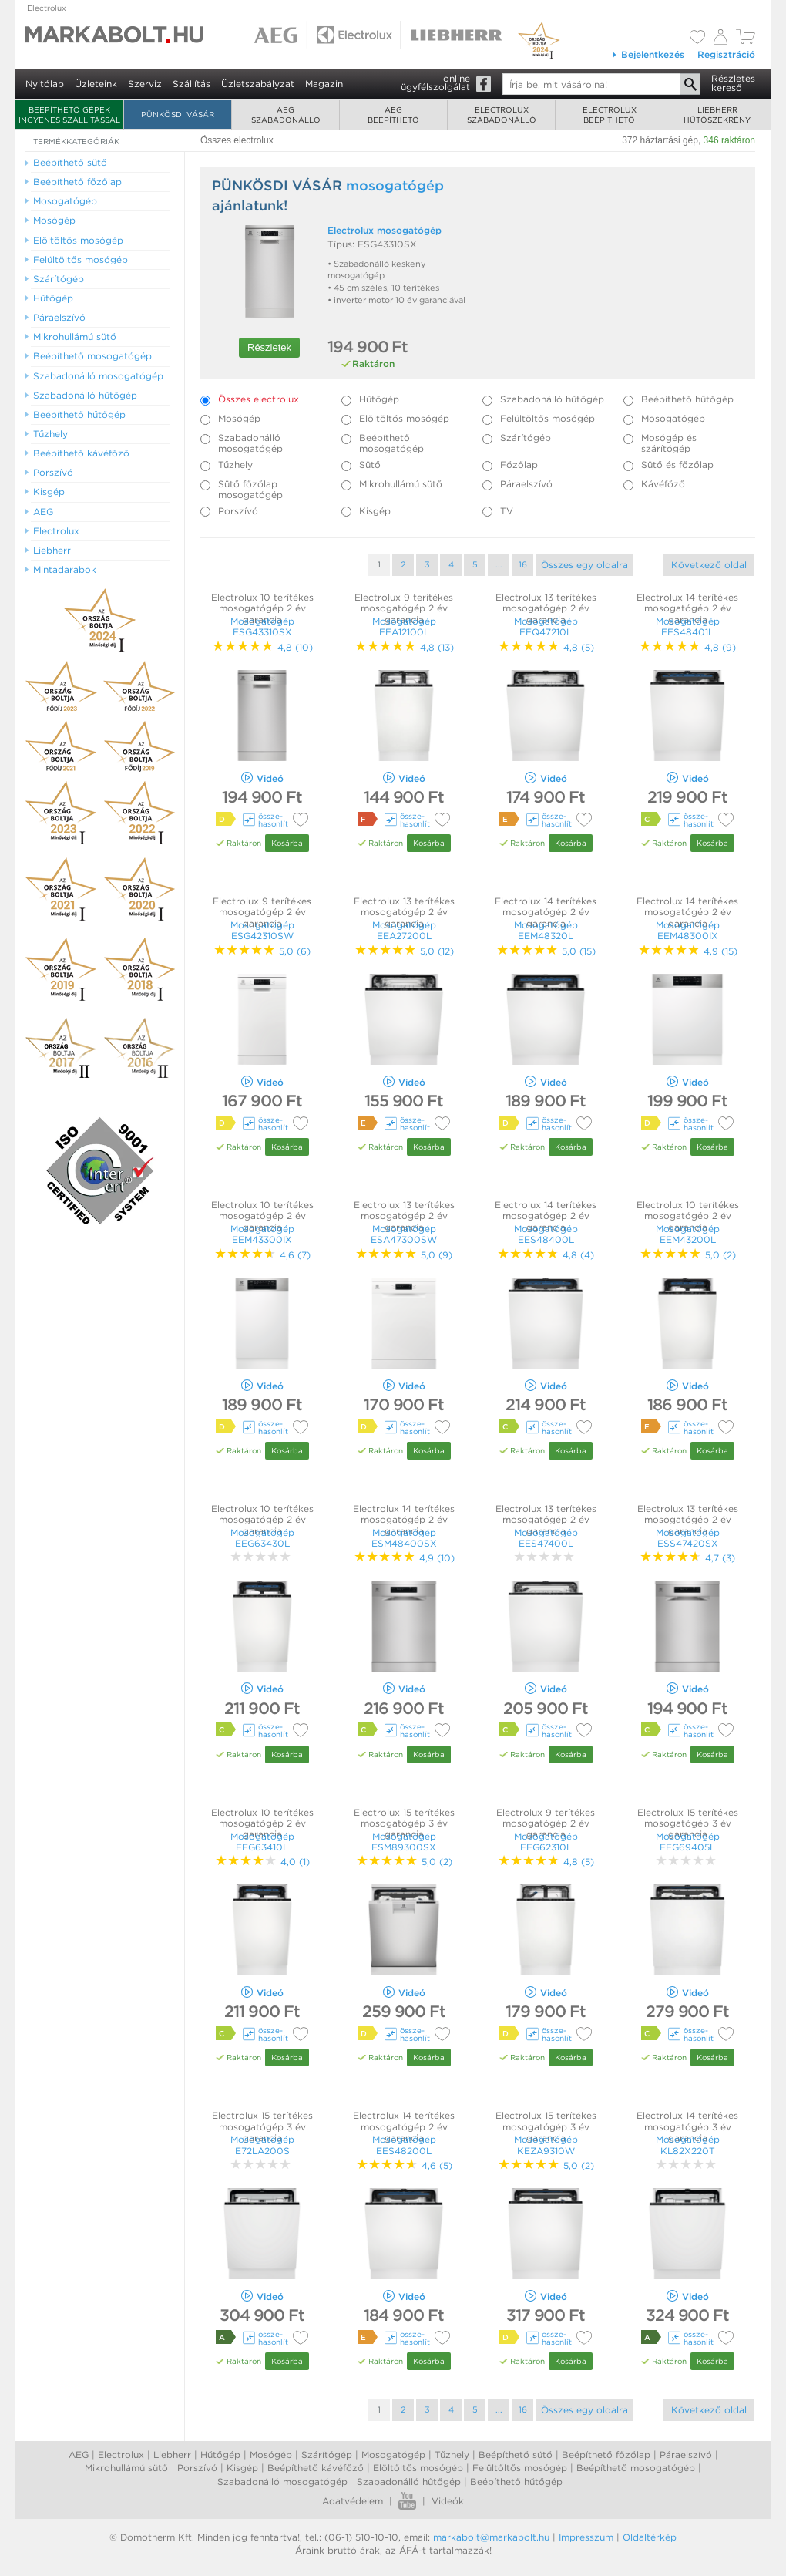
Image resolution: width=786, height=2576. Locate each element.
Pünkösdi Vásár (177, 114)
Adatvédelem (352, 2501)
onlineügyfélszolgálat (435, 82)
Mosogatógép (393, 2454)
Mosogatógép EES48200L (404, 2144)
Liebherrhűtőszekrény (717, 114)
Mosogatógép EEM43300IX (262, 1234)
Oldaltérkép (650, 2537)
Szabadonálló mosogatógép (282, 2481)
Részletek (269, 347)
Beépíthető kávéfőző (315, 2467)
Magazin (324, 83)
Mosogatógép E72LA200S (262, 2144)
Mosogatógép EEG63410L (262, 1841)
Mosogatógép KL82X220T (688, 2144)
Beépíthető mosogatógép (635, 2467)
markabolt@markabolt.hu (491, 2537)
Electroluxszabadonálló (501, 114)
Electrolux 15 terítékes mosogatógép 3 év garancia (404, 1823)
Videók (448, 2501)
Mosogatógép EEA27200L (404, 930)
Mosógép (271, 2454)
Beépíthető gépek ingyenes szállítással (69, 114)
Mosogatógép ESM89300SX (403, 1841)
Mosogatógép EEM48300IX (688, 930)
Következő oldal (709, 565)
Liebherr (172, 2454)
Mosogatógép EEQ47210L (546, 626)
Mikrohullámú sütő (126, 2467)
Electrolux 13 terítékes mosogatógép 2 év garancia (545, 608)
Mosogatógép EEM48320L (546, 930)
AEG (79, 2454)
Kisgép (242, 2467)
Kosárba (287, 842)
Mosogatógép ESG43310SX (262, 626)
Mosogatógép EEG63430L (262, 1538)
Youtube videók (407, 2501)
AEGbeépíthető (393, 114)
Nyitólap (44, 83)
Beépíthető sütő (516, 2454)
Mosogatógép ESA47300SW (404, 1234)
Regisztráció (726, 54)
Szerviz (145, 83)
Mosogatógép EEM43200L (688, 1234)
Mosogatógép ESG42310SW (262, 930)
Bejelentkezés (647, 54)
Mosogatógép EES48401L (688, 626)
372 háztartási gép (660, 140)
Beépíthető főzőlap (606, 2454)
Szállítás (191, 83)
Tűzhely (452, 2454)
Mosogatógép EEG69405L (688, 1841)
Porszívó (197, 2467)
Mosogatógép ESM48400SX (404, 1538)
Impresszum (586, 2537)
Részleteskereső (733, 82)
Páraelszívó (686, 2454)
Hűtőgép (220, 2454)
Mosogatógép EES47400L (546, 1538)
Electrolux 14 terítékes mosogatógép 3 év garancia (687, 2126)
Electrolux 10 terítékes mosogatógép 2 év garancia (262, 608)
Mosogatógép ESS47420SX (688, 1538)
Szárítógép (326, 2454)
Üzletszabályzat (257, 83)
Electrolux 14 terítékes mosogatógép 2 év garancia (687, 608)
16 (523, 565)
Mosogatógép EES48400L (546, 1234)
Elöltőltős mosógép (418, 2467)
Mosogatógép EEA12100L (404, 626)
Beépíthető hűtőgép (516, 2481)
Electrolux (46, 7)
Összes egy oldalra (584, 565)
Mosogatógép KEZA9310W (546, 2144)
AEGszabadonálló (286, 114)
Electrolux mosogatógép (385, 230)
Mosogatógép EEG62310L (546, 1841)
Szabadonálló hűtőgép (409, 2481)
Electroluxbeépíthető (610, 114)
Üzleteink (96, 83)
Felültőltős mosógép (519, 2467)
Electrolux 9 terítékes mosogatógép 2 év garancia (403, 608)
